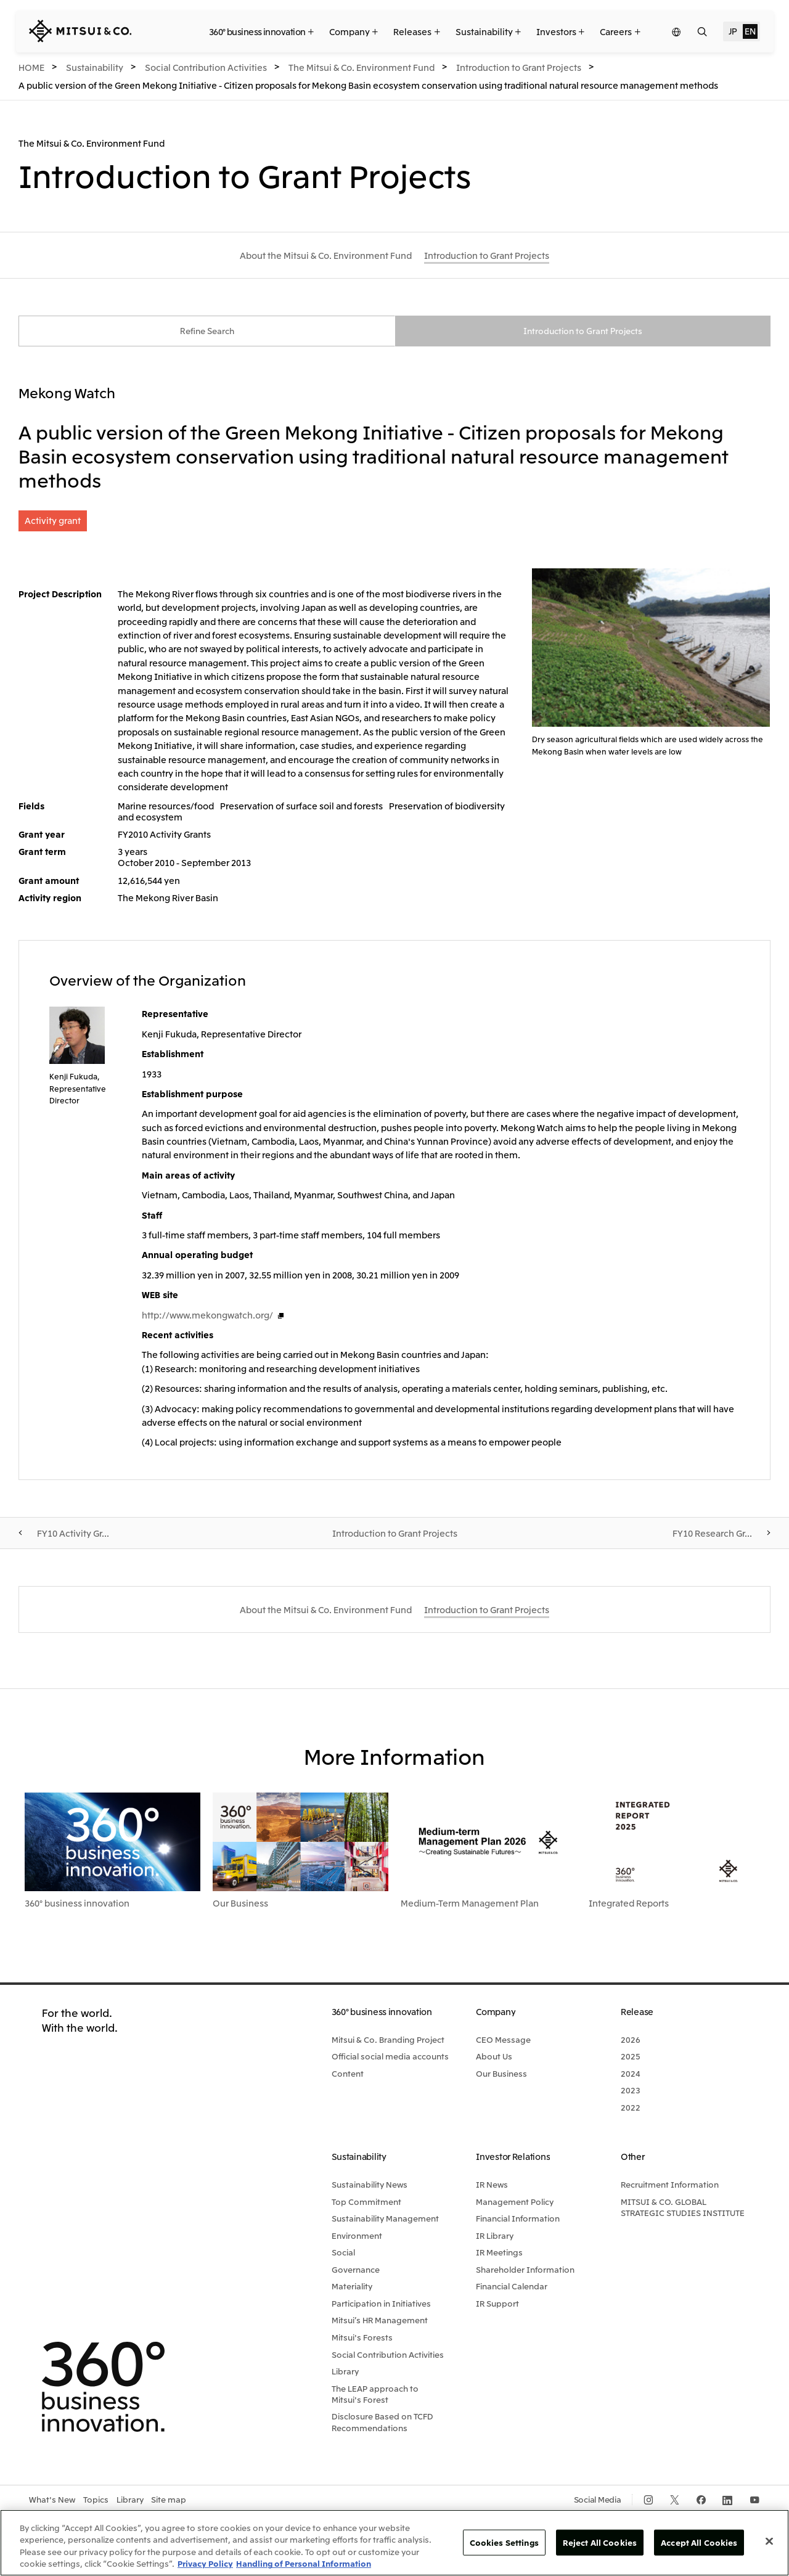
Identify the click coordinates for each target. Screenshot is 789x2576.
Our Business (240, 1904)
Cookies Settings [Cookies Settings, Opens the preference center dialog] (504, 2542)
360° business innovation (77, 1904)
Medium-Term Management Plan (470, 1904)
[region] (394, 2542)
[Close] (769, 2540)
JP (733, 31)
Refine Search (207, 331)
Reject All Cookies (600, 2542)
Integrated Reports (629, 1904)
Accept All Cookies (699, 2542)
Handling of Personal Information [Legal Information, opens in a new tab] (303, 2563)
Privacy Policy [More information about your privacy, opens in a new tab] (205, 2563)
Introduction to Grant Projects (582, 331)
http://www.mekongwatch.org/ (207, 1316)
